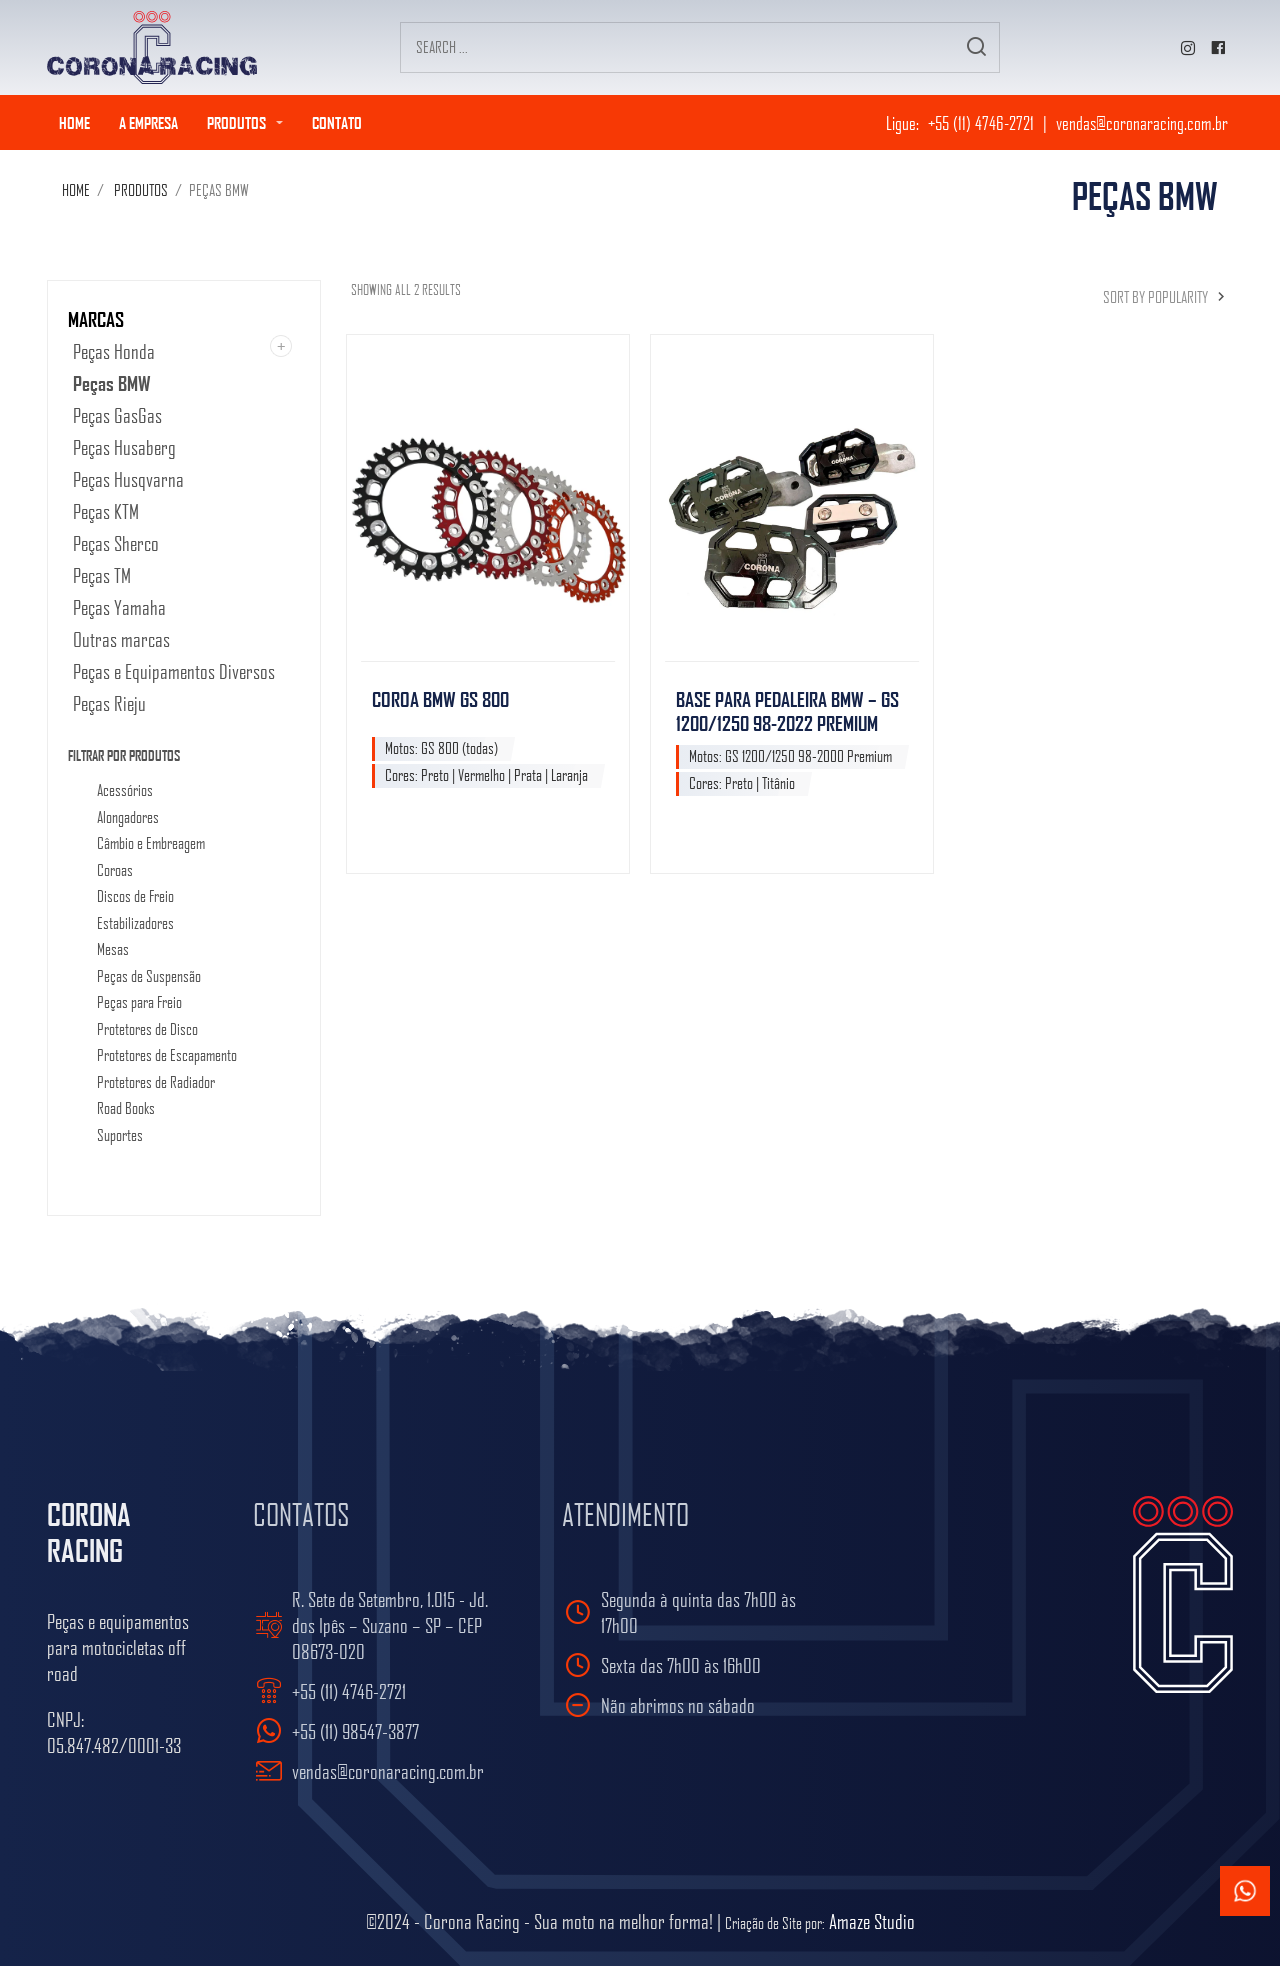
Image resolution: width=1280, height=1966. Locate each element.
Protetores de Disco (147, 1030)
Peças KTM (106, 511)
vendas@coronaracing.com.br (1142, 122)
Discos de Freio (135, 897)
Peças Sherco (116, 543)
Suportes (120, 1136)
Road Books (126, 1109)
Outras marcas (121, 639)
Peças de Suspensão (149, 977)
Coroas (115, 871)
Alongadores (128, 818)
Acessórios (125, 791)
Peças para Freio (139, 1003)
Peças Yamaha (119, 607)
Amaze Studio (872, 1921)
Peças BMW (112, 383)
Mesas (113, 950)
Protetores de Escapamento (167, 1056)
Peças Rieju (109, 703)
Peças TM (102, 575)
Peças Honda (114, 351)
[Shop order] (1143, 297)
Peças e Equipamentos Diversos (174, 671)
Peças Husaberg (124, 447)
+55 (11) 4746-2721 (981, 122)
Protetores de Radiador (156, 1083)
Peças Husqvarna (128, 479)
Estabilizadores (135, 924)
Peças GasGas (117, 415)
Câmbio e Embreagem (151, 844)
